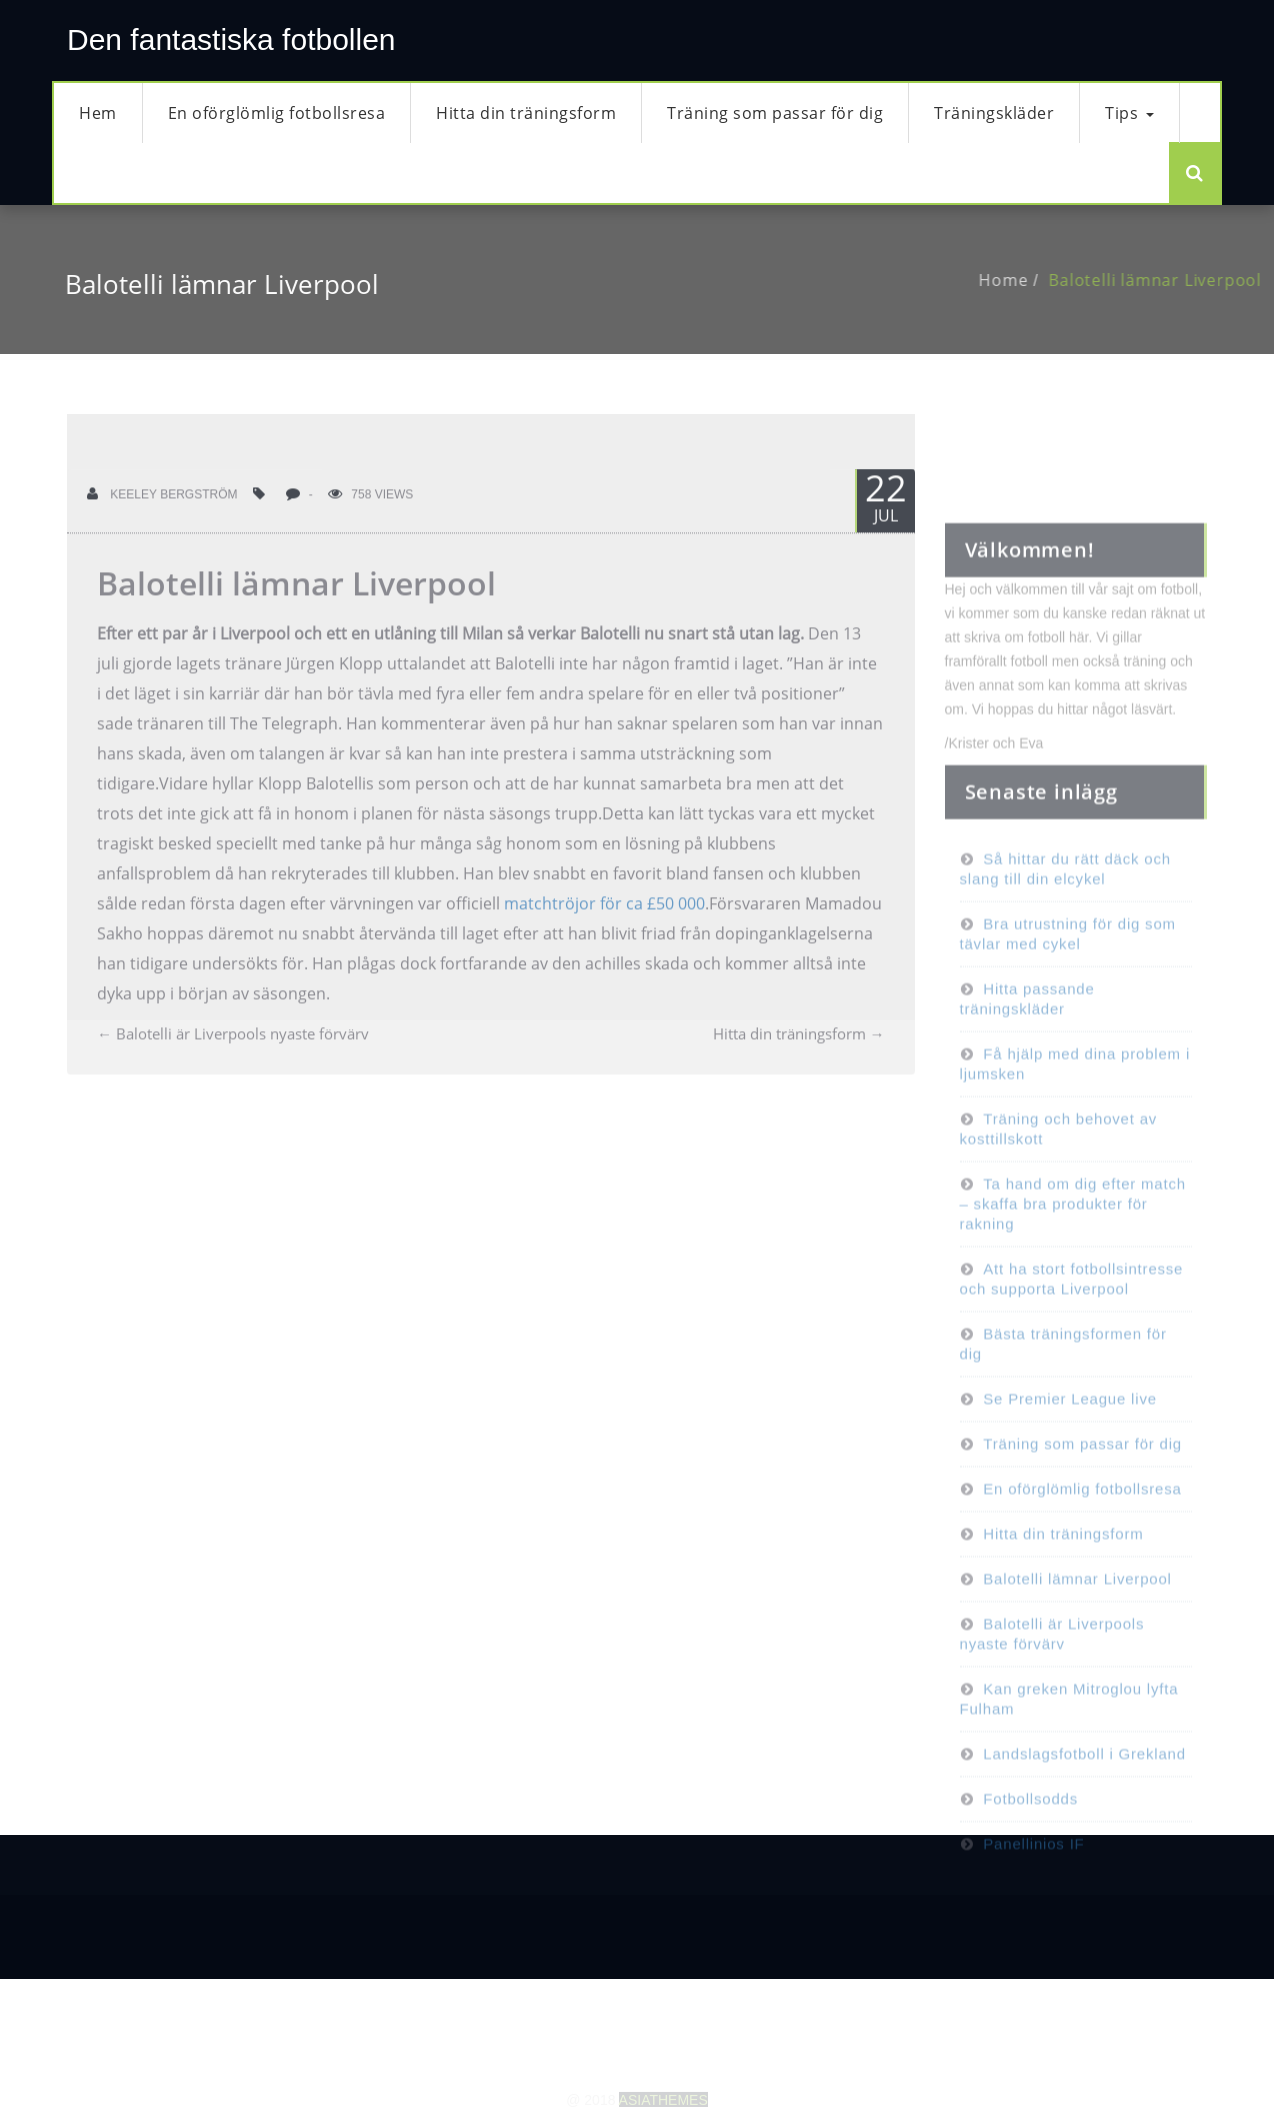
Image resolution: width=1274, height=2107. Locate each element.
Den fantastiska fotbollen (231, 39)
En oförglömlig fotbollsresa (277, 113)
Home (1036, 280)
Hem (98, 113)
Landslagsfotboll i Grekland (1084, 1819)
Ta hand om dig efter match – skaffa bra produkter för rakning (1073, 1269)
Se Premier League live (1070, 1464)
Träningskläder (994, 113)
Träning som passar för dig (775, 113)
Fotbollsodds (1030, 1864)
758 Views (370, 527)
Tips (1129, 113)
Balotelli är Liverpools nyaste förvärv (233, 1066)
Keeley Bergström (162, 527)
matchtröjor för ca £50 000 (604, 936)
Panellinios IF (1033, 1909)
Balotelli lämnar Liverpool (296, 615)
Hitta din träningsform (526, 113)
